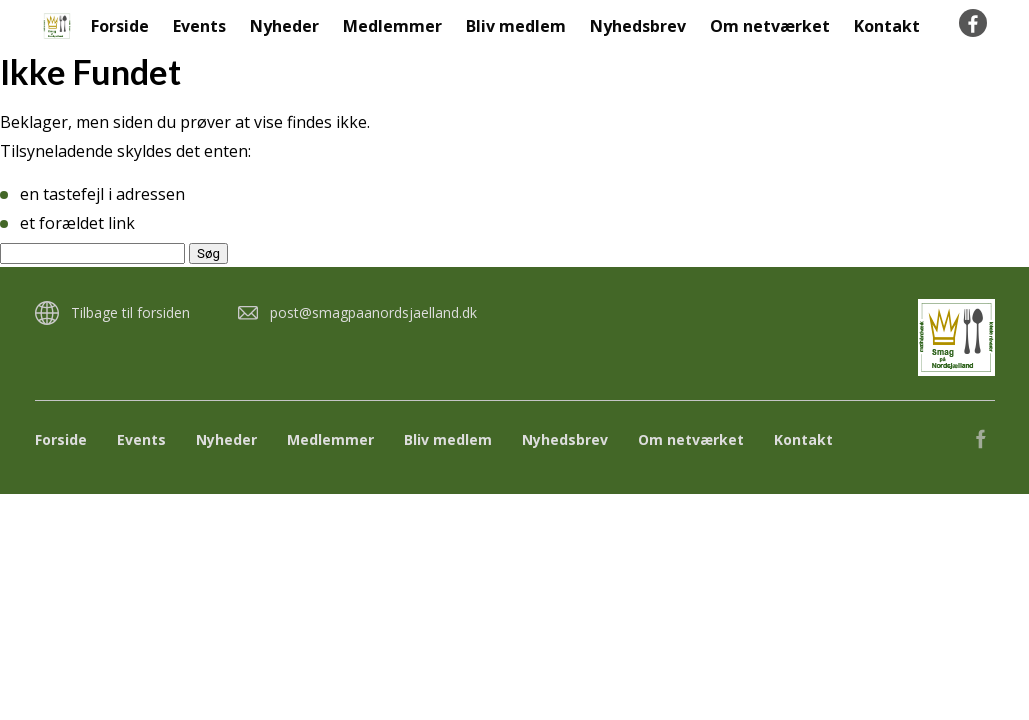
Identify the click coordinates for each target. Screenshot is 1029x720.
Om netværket (770, 26)
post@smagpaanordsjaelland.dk (373, 312)
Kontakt (887, 26)
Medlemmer (392, 26)
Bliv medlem (516, 26)
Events (199, 26)
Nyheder (284, 26)
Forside (120, 26)
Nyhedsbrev (638, 26)
